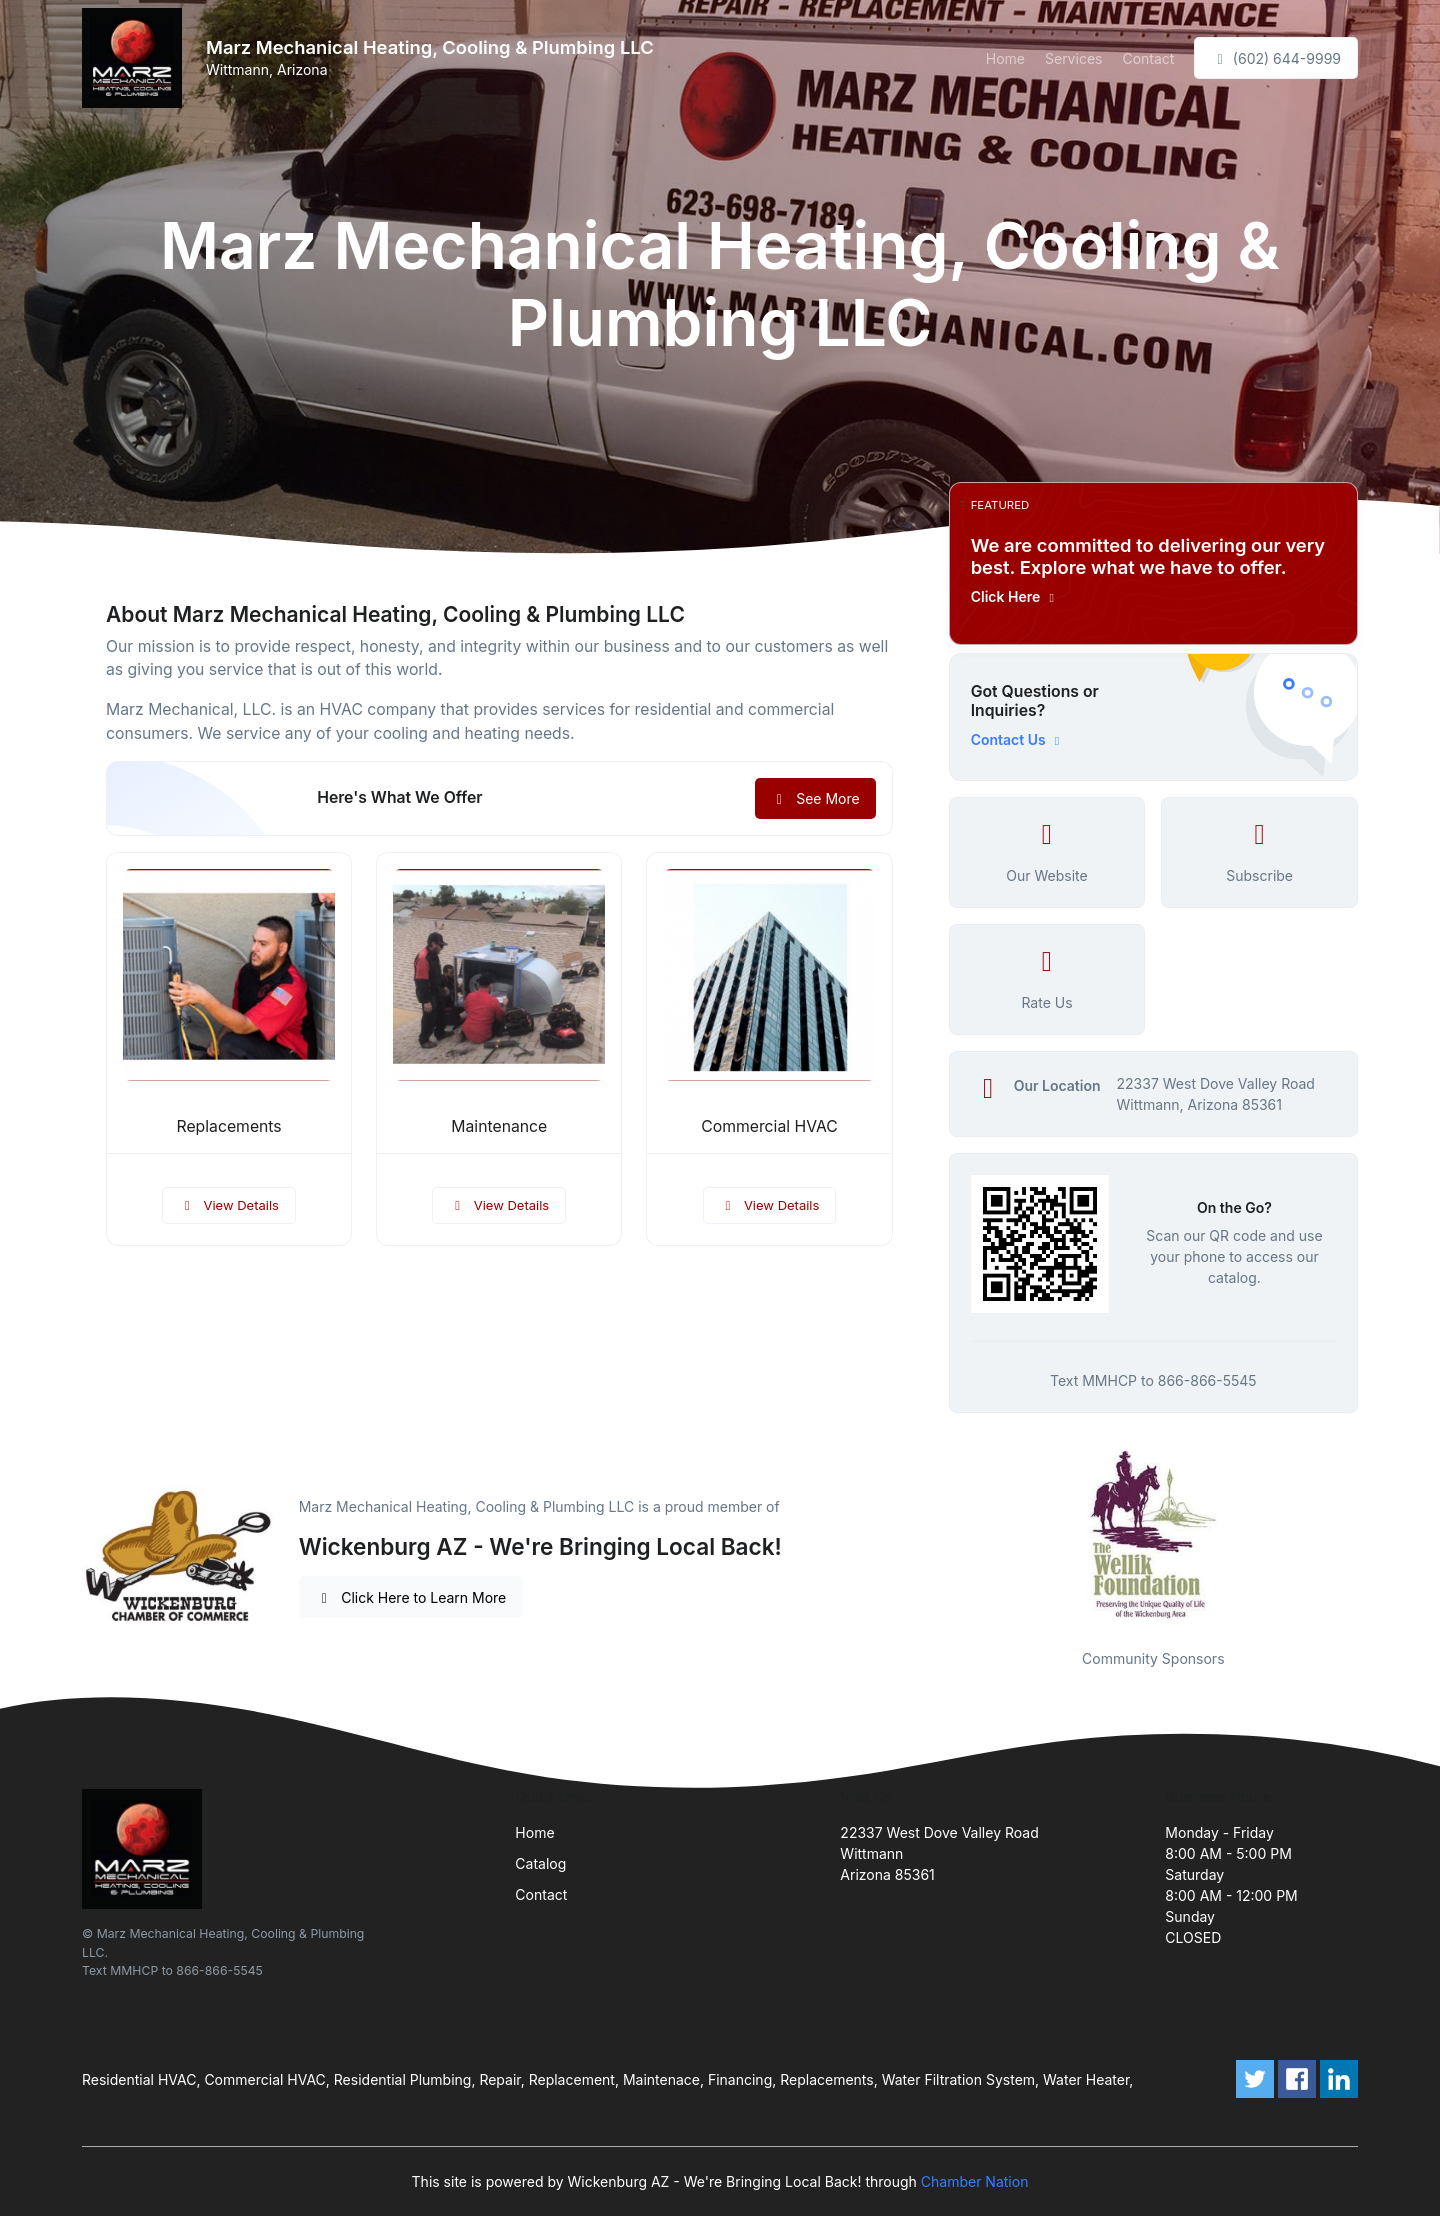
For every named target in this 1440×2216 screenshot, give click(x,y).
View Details (229, 1205)
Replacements (229, 1126)
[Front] (136, 58)
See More (815, 798)
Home (1005, 58)
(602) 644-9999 (1276, 58)
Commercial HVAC (769, 1126)
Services (1073, 58)
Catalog (540, 1863)
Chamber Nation (975, 2181)
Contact (1148, 58)
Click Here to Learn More (411, 1597)
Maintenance (499, 1126)
